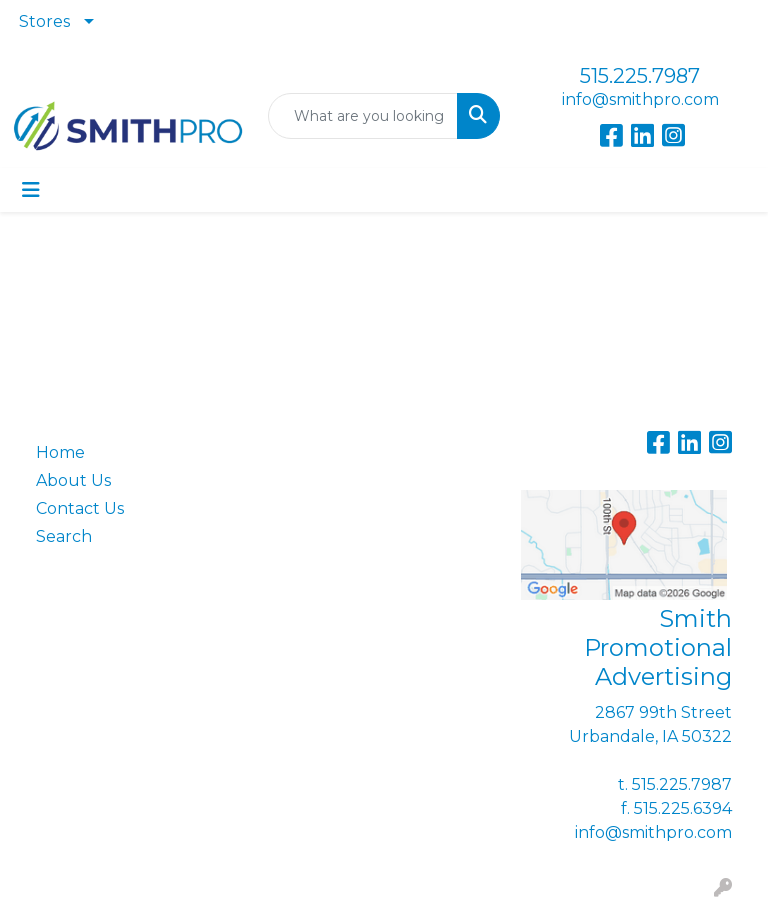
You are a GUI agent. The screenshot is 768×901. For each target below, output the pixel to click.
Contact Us (80, 508)
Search (64, 536)
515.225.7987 (640, 76)
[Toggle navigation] (31, 190)
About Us (73, 480)
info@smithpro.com (640, 99)
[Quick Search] (363, 116)
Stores (44, 21)
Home (60, 452)
